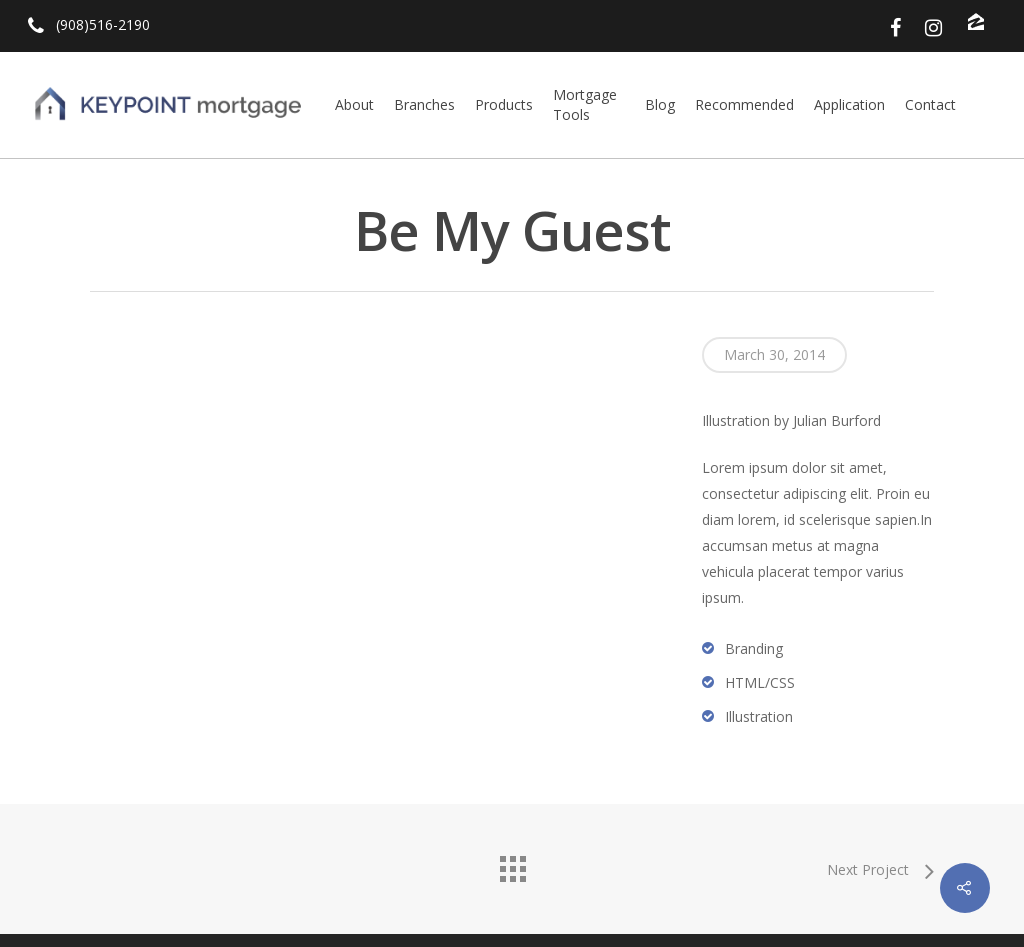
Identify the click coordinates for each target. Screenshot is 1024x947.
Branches (424, 104)
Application (849, 104)
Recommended (744, 104)
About (354, 104)
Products (504, 104)
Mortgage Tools (585, 104)
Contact (930, 104)
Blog (660, 104)
